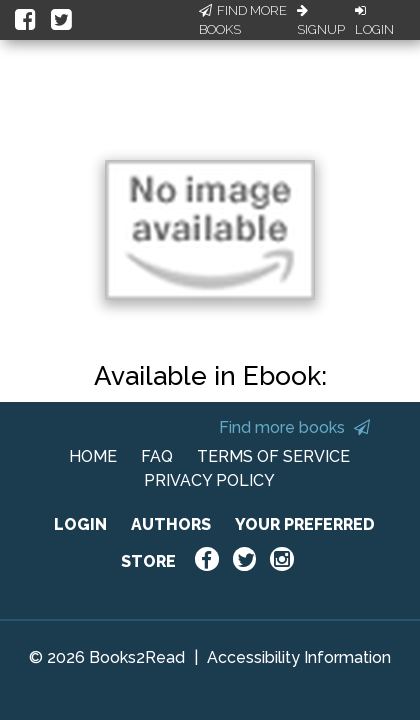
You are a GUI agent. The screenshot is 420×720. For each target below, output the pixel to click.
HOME (93, 456)
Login (374, 21)
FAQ (157, 456)
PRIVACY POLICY (209, 480)
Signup (321, 21)
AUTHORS (171, 524)
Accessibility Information (299, 657)
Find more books (294, 427)
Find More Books (243, 20)
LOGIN (80, 524)
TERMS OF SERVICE (273, 456)
